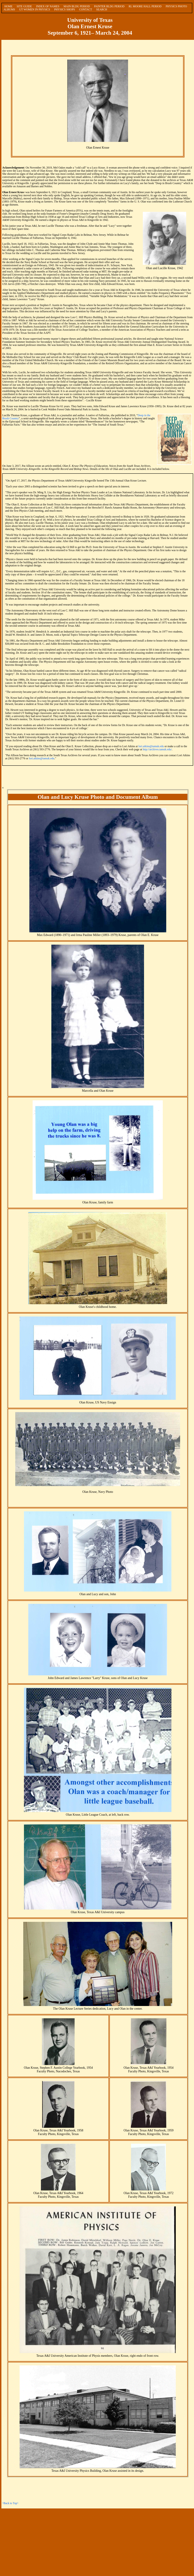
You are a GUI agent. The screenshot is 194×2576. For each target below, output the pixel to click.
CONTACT (85, 9)
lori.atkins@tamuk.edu (151, 746)
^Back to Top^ (10, 2503)
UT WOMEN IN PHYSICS (34, 9)
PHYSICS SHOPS (64, 9)
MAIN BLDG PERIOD (77, 6)
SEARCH (101, 9)
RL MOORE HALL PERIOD (145, 6)
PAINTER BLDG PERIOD (109, 6)
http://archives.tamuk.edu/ (157, 749)
